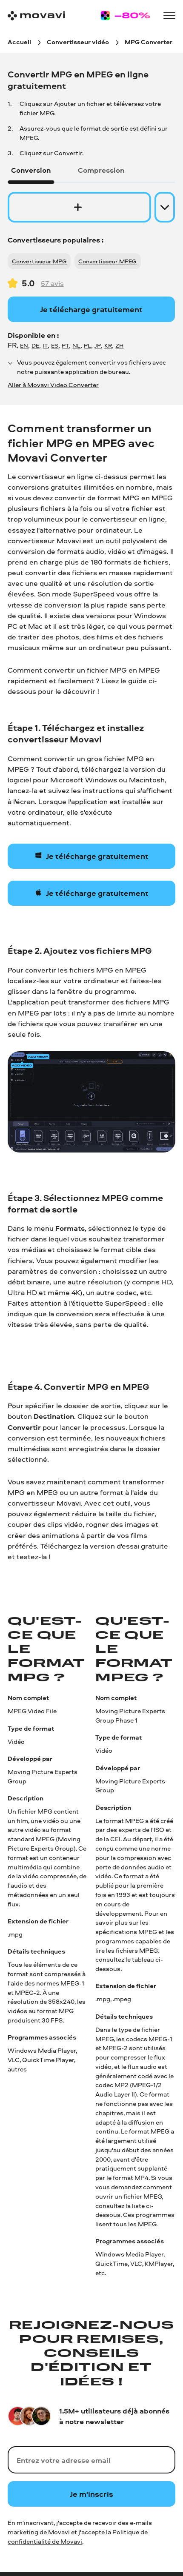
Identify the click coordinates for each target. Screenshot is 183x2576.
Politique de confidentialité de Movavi (78, 2537)
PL (87, 345)
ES (54, 345)
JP (97, 345)
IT (45, 345)
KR (108, 345)
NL (76, 345)
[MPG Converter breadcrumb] (148, 41)
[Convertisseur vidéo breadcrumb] (78, 41)
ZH (119, 345)
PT (65, 345)
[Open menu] (169, 16)
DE (35, 345)
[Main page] (36, 15)
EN (24, 345)
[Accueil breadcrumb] (19, 41)
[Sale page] (125, 15)
